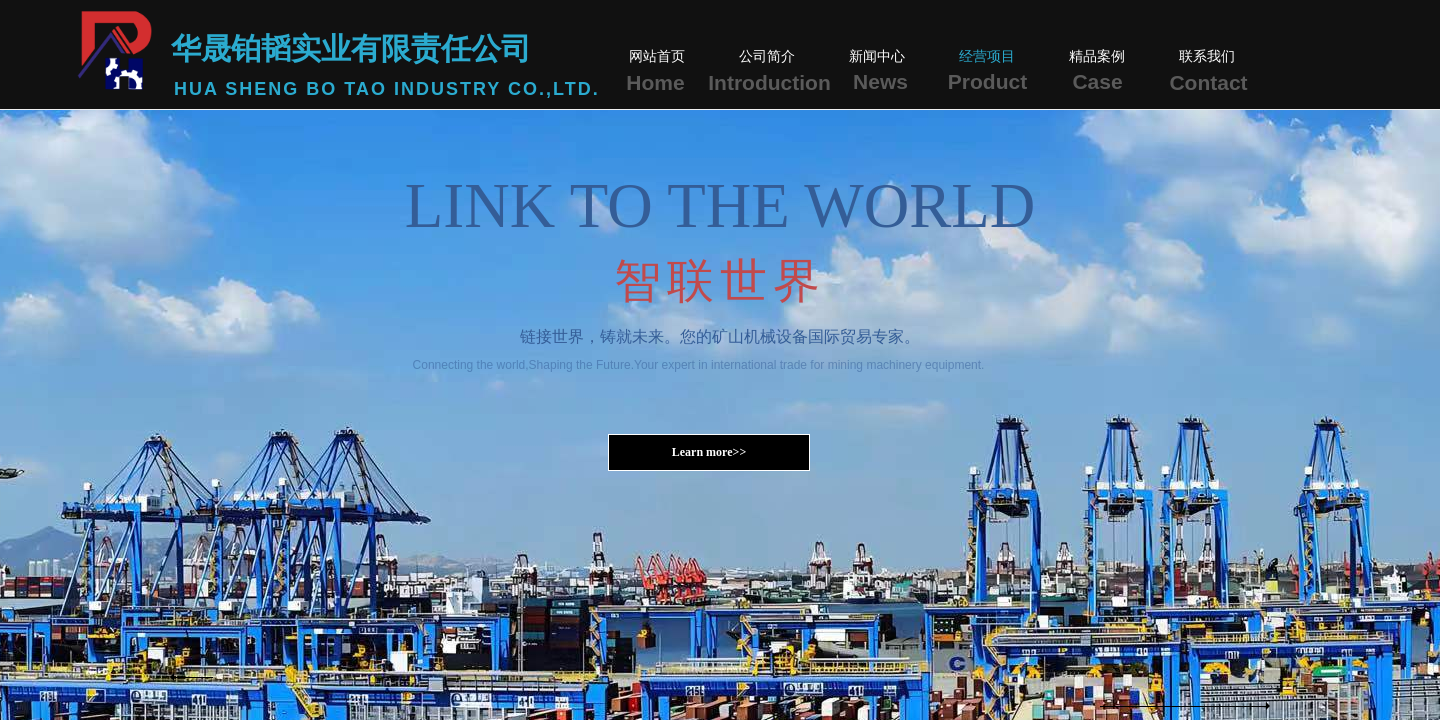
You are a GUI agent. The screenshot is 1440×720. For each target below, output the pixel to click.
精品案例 (1097, 56)
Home (655, 82)
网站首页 (657, 56)
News (880, 81)
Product (987, 81)
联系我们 (1207, 56)
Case (1097, 81)
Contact (1208, 82)
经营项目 (987, 56)
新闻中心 (877, 56)
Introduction (769, 82)
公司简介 (767, 56)
